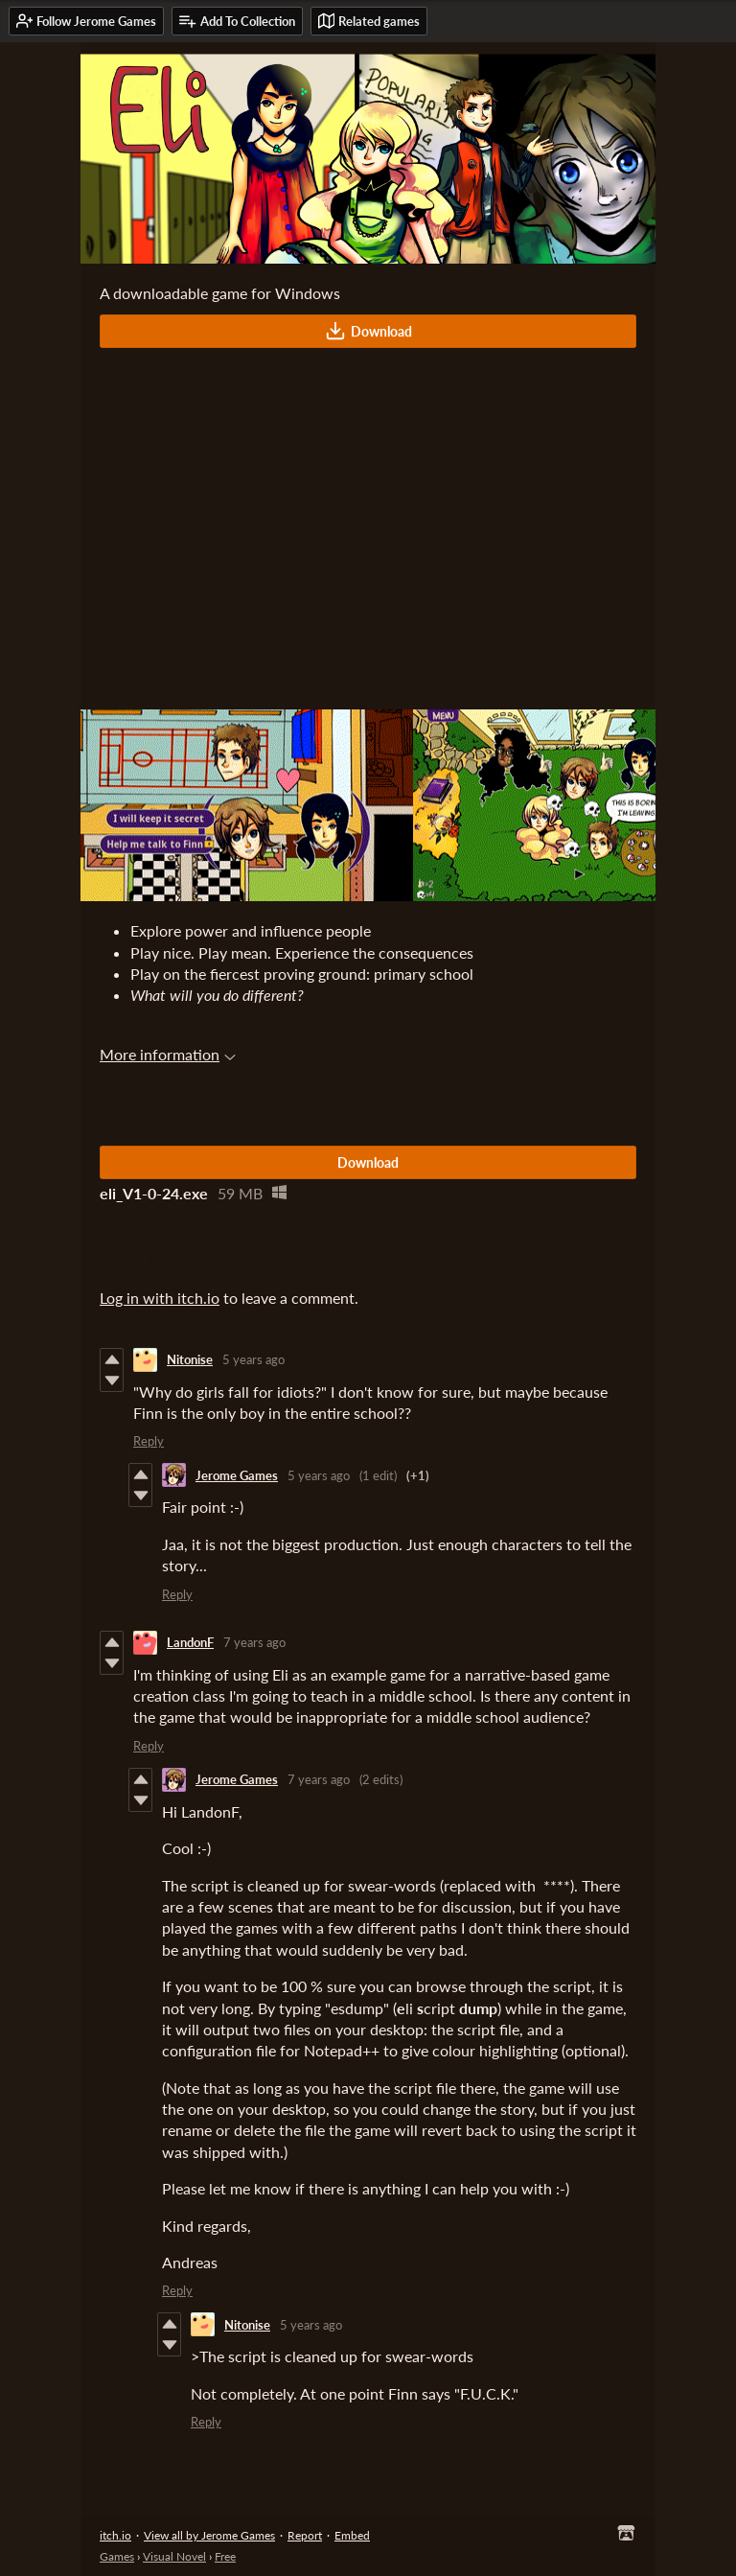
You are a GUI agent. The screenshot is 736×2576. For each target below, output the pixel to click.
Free (225, 2556)
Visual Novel (174, 2556)
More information (168, 1054)
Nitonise (190, 1359)
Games (117, 2556)
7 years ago (254, 1642)
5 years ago (253, 1359)
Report (305, 2535)
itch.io (115, 2535)
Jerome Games (237, 1475)
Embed (352, 2535)
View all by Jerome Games (209, 2535)
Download (368, 330)
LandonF (190, 1642)
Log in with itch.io (159, 1297)
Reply (148, 1441)
